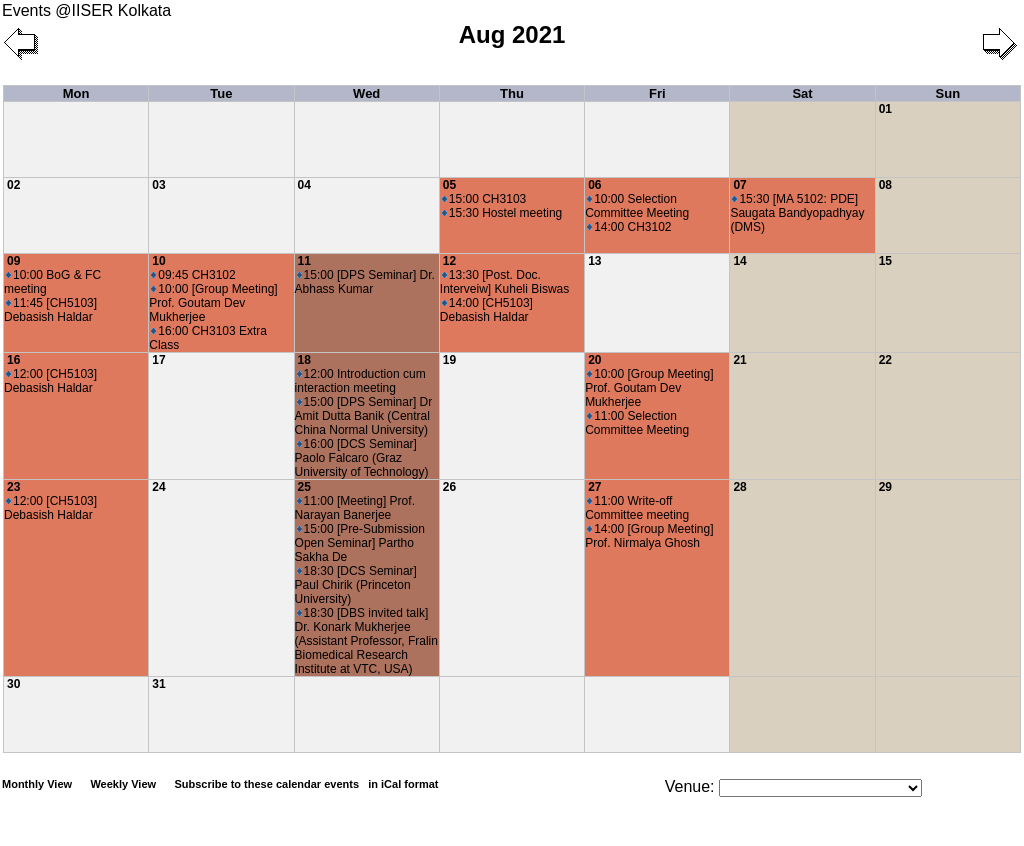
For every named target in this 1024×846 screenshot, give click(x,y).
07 (739, 185)
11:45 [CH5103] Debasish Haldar (50, 310)
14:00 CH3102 (629, 227)
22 (885, 360)
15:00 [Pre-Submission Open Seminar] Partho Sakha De (360, 543)
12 (449, 261)
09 (13, 261)
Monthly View (37, 784)
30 (13, 684)
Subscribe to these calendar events (307, 784)
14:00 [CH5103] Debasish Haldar (486, 310)
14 (739, 261)
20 (594, 360)
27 (594, 487)
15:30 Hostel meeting (502, 213)
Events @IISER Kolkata (86, 10)
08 (885, 185)
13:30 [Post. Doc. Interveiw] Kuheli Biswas (504, 282)
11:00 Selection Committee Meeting (637, 423)
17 (158, 360)
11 (304, 261)
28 (739, 487)
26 (449, 487)
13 (594, 261)
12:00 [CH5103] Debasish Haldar (50, 381)
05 (449, 185)
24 (158, 487)
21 (739, 360)
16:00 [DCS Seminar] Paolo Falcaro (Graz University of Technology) (362, 458)
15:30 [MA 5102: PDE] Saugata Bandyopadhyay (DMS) (797, 213)
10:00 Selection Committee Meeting (637, 206)
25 (304, 487)
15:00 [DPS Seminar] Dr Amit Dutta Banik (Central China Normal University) (364, 416)
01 (885, 109)
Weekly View (123, 784)
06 (594, 185)
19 (449, 360)
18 (304, 360)
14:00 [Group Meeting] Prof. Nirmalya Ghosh (649, 536)
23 (13, 487)
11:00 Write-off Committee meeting (637, 508)
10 (158, 261)
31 (158, 684)
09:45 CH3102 (193, 275)
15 (885, 261)
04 (304, 185)
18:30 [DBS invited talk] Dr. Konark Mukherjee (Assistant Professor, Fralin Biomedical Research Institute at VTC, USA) (366, 641)
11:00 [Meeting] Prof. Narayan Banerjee (355, 508)
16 (13, 360)
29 (885, 487)
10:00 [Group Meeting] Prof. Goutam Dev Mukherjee (213, 303)
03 (158, 185)
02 (13, 185)
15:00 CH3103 (484, 199)
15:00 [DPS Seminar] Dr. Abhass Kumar (365, 282)
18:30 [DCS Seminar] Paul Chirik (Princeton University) (356, 585)
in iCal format (403, 784)
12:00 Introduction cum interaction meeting (360, 381)
